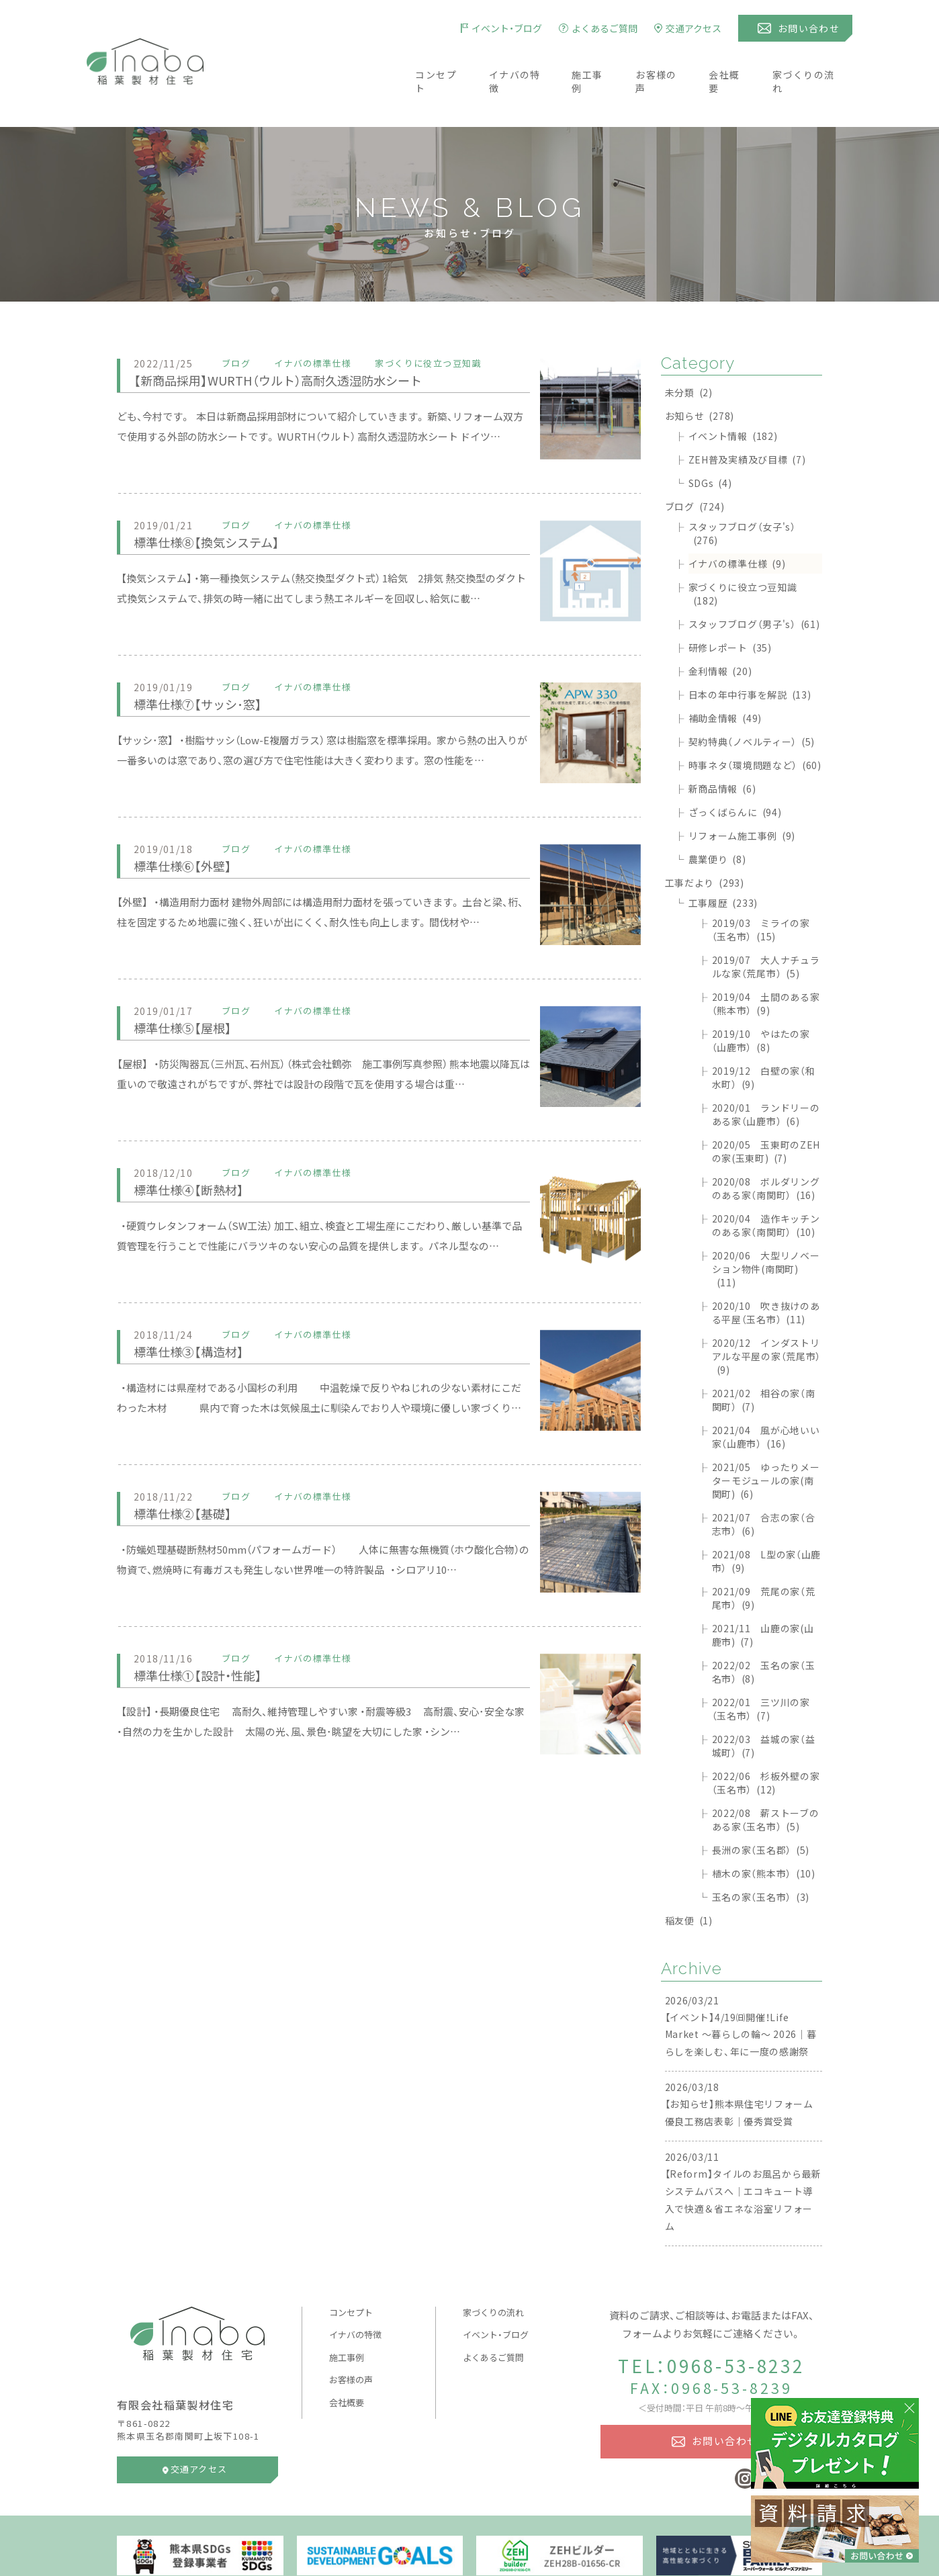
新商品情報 (722, 749)
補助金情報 (725, 678)
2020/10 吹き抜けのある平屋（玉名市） (766, 1272)
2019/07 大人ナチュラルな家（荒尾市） (766, 927)
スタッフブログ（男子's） (754, 584)
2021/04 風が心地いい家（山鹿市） (766, 1397)
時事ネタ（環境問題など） (754, 725)
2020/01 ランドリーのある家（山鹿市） (766, 1074)
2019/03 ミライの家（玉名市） (761, 890)
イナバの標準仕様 (737, 524)
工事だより (704, 843)
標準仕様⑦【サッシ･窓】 (208, 664)
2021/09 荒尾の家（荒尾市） (763, 1558)
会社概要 (733, 62)
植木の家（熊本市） (763, 1833)
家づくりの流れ (816, 62)
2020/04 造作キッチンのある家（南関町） (766, 1185)
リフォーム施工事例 (741, 796)
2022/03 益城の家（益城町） (763, 1706)
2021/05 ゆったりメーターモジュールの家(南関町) (766, 1441)
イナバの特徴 (511, 62)
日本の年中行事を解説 (749, 655)
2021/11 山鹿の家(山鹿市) (763, 1595)
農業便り (717, 819)
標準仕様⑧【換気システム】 (218, 502)
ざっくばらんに (735, 772)
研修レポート (730, 608)
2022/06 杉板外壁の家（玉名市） (766, 1743)
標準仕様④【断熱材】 (197, 1149)
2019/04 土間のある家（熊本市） (766, 963)
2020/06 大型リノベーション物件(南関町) (766, 1229)
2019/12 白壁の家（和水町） (763, 1037)
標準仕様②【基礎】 (190, 1473)
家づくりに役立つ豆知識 (742, 554)
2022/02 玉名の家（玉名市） (763, 1632)
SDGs (710, 443)
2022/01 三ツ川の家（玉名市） (761, 1669)
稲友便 (689, 1880)
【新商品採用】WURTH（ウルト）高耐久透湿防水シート (299, 340)
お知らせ (699, 376)
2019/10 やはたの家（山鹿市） (761, 1000)
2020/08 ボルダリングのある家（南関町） (766, 1148)
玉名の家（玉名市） (760, 1857)
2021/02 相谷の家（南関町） (763, 1360)
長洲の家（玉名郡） (760, 1810)
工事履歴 (723, 863)
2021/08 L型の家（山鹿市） (766, 1521)
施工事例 (588, 62)
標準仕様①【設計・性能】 (208, 1635)
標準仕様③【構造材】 (197, 1311)
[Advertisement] (379, 1832)
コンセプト (428, 62)
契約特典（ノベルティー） (751, 702)
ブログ (695, 467)
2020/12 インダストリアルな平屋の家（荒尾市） (766, 1316)
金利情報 (720, 631)
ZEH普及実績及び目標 (747, 420)
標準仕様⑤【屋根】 (190, 987)
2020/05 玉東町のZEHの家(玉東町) (766, 1111)
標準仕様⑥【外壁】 (190, 825)
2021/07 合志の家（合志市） (763, 1484)
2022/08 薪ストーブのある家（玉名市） (765, 1780)
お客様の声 (661, 62)
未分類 (689, 352)
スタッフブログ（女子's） (742, 493)
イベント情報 (733, 396)
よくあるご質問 (493, 2317)
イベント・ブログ (496, 2295)
